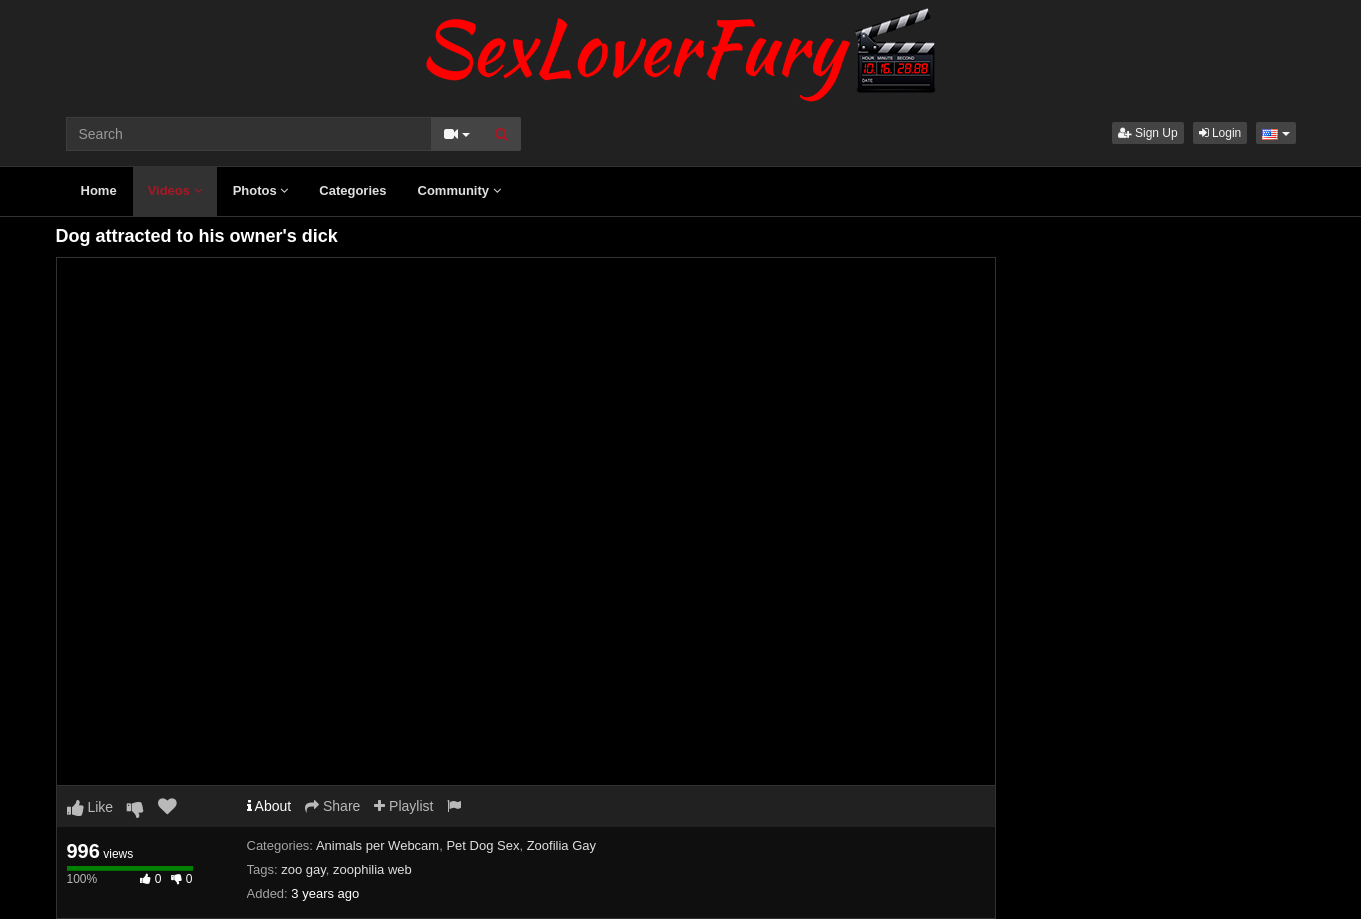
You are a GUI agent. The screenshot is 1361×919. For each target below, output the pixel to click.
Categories (352, 190)
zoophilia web (372, 869)
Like (90, 807)
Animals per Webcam (377, 845)
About (269, 806)
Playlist (403, 806)
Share (332, 806)
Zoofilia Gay (561, 845)
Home (99, 190)
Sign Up (1148, 133)
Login (1220, 133)
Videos (175, 190)
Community (459, 190)
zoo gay (303, 869)
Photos (261, 190)
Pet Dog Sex (482, 845)
